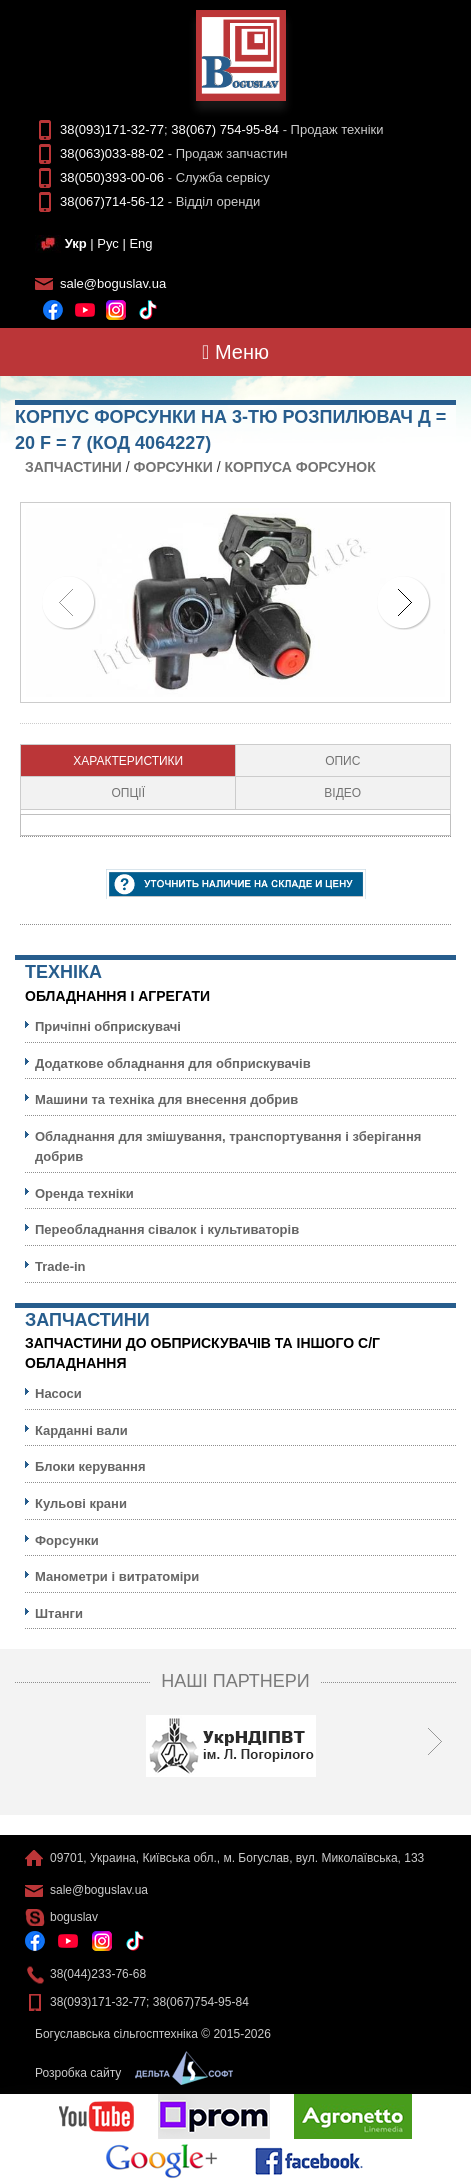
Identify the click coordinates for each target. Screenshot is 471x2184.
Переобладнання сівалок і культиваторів (167, 1229)
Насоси (58, 1393)
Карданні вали (81, 1430)
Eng (140, 243)
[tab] (128, 761)
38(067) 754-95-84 (225, 129)
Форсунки (173, 467)
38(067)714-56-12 (112, 201)
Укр (76, 243)
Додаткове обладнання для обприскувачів (173, 1063)
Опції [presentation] (128, 793)
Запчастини (73, 467)
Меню (235, 352)
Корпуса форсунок (299, 467)
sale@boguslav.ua (113, 283)
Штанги (59, 1613)
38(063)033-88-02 (112, 153)
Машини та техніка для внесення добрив (166, 1099)
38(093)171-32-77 (112, 129)
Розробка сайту (129, 2073)
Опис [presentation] (342, 761)
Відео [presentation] (342, 793)
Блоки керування (90, 1466)
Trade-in (60, 1266)
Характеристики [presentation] (128, 761)
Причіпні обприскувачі (108, 1026)
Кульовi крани (81, 1503)
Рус (108, 243)
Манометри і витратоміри (117, 1576)
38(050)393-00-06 (112, 177)
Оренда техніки (84, 1193)
